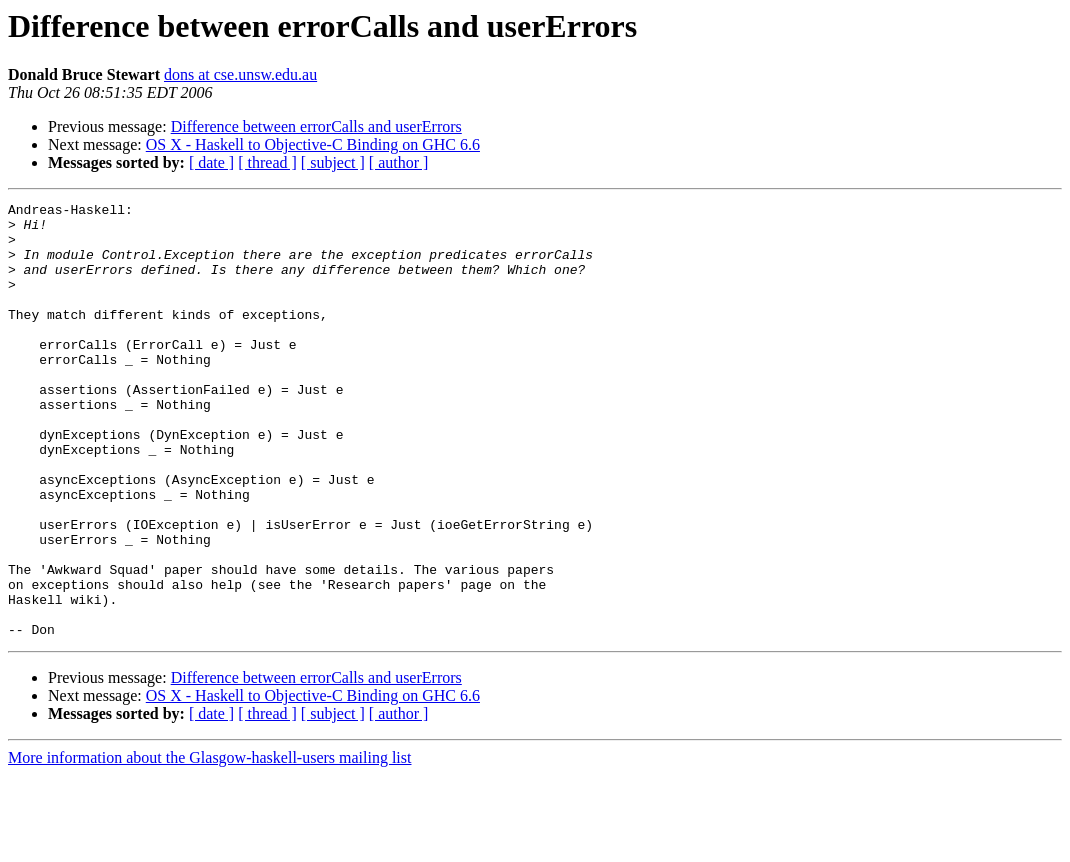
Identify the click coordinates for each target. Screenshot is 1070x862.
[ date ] (211, 162)
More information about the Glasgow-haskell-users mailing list (209, 844)
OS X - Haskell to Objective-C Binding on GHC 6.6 (313, 144)
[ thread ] (267, 162)
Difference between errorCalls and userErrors (316, 126)
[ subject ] (333, 162)
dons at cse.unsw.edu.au (240, 74)
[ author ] (399, 162)
